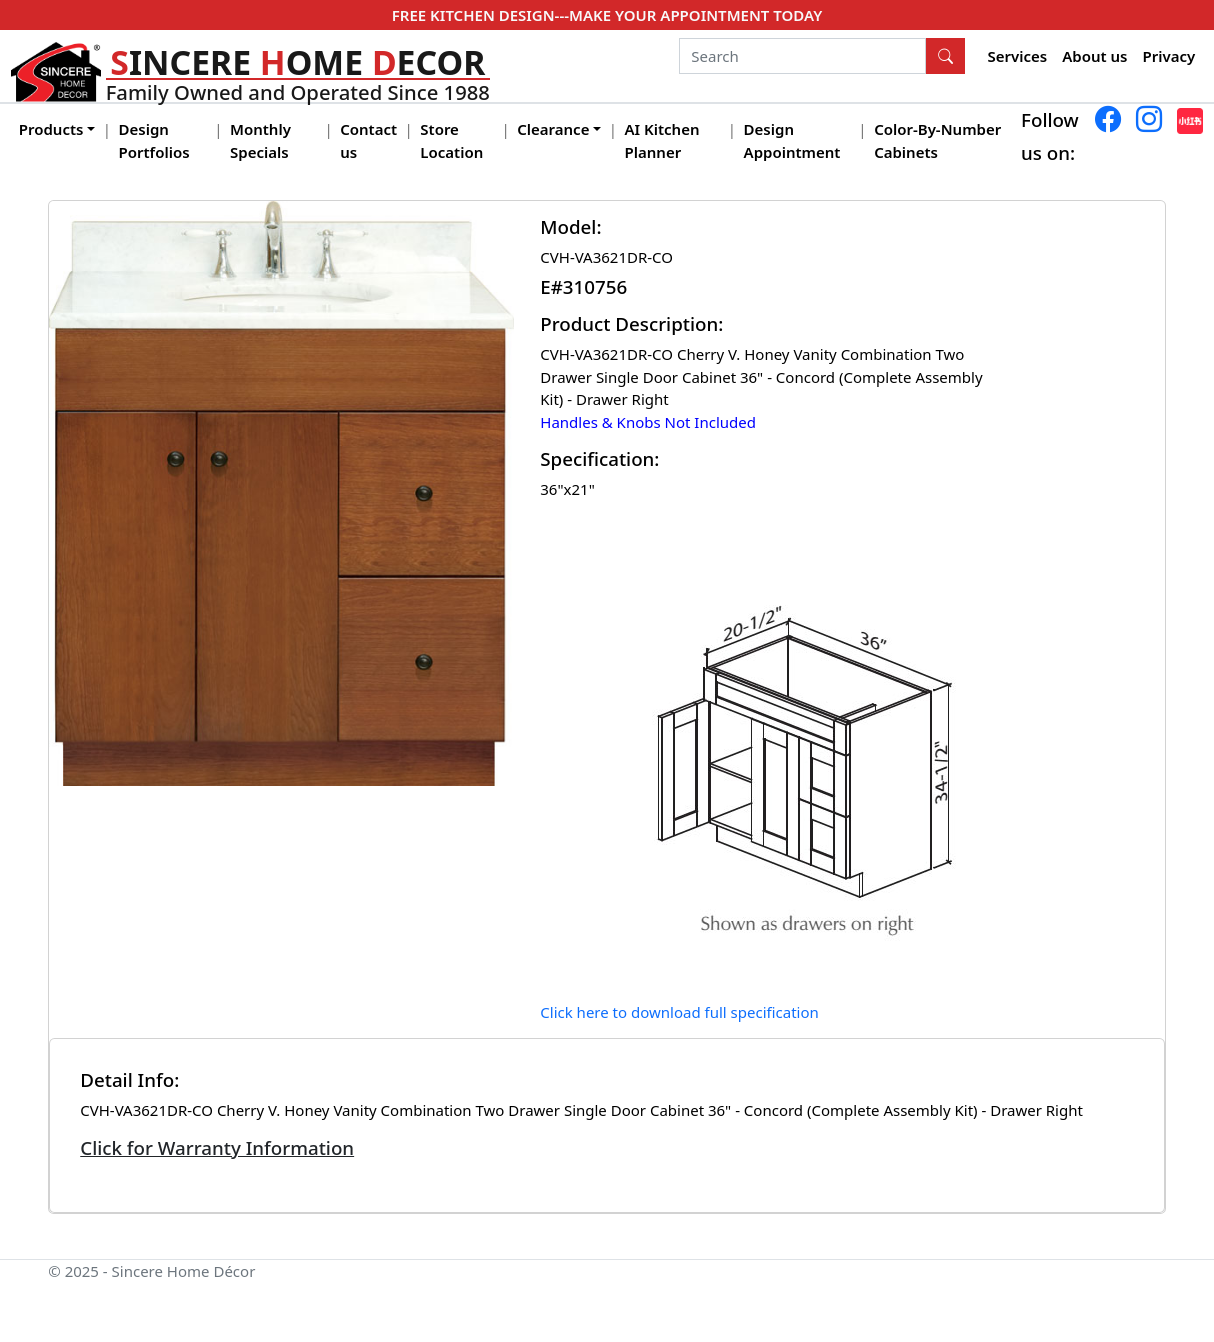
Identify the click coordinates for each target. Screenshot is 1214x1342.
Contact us (368, 140)
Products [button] (51, 129)
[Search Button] (946, 56)
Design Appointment (792, 140)
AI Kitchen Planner (662, 140)
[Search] (802, 56)
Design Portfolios (154, 140)
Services (1018, 56)
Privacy (1169, 56)
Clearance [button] (553, 129)
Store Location (451, 140)
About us (1094, 56)
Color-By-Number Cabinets (937, 140)
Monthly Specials (260, 140)
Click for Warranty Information (217, 1147)
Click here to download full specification (679, 1012)
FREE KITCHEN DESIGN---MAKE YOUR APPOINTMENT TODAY (607, 15)
